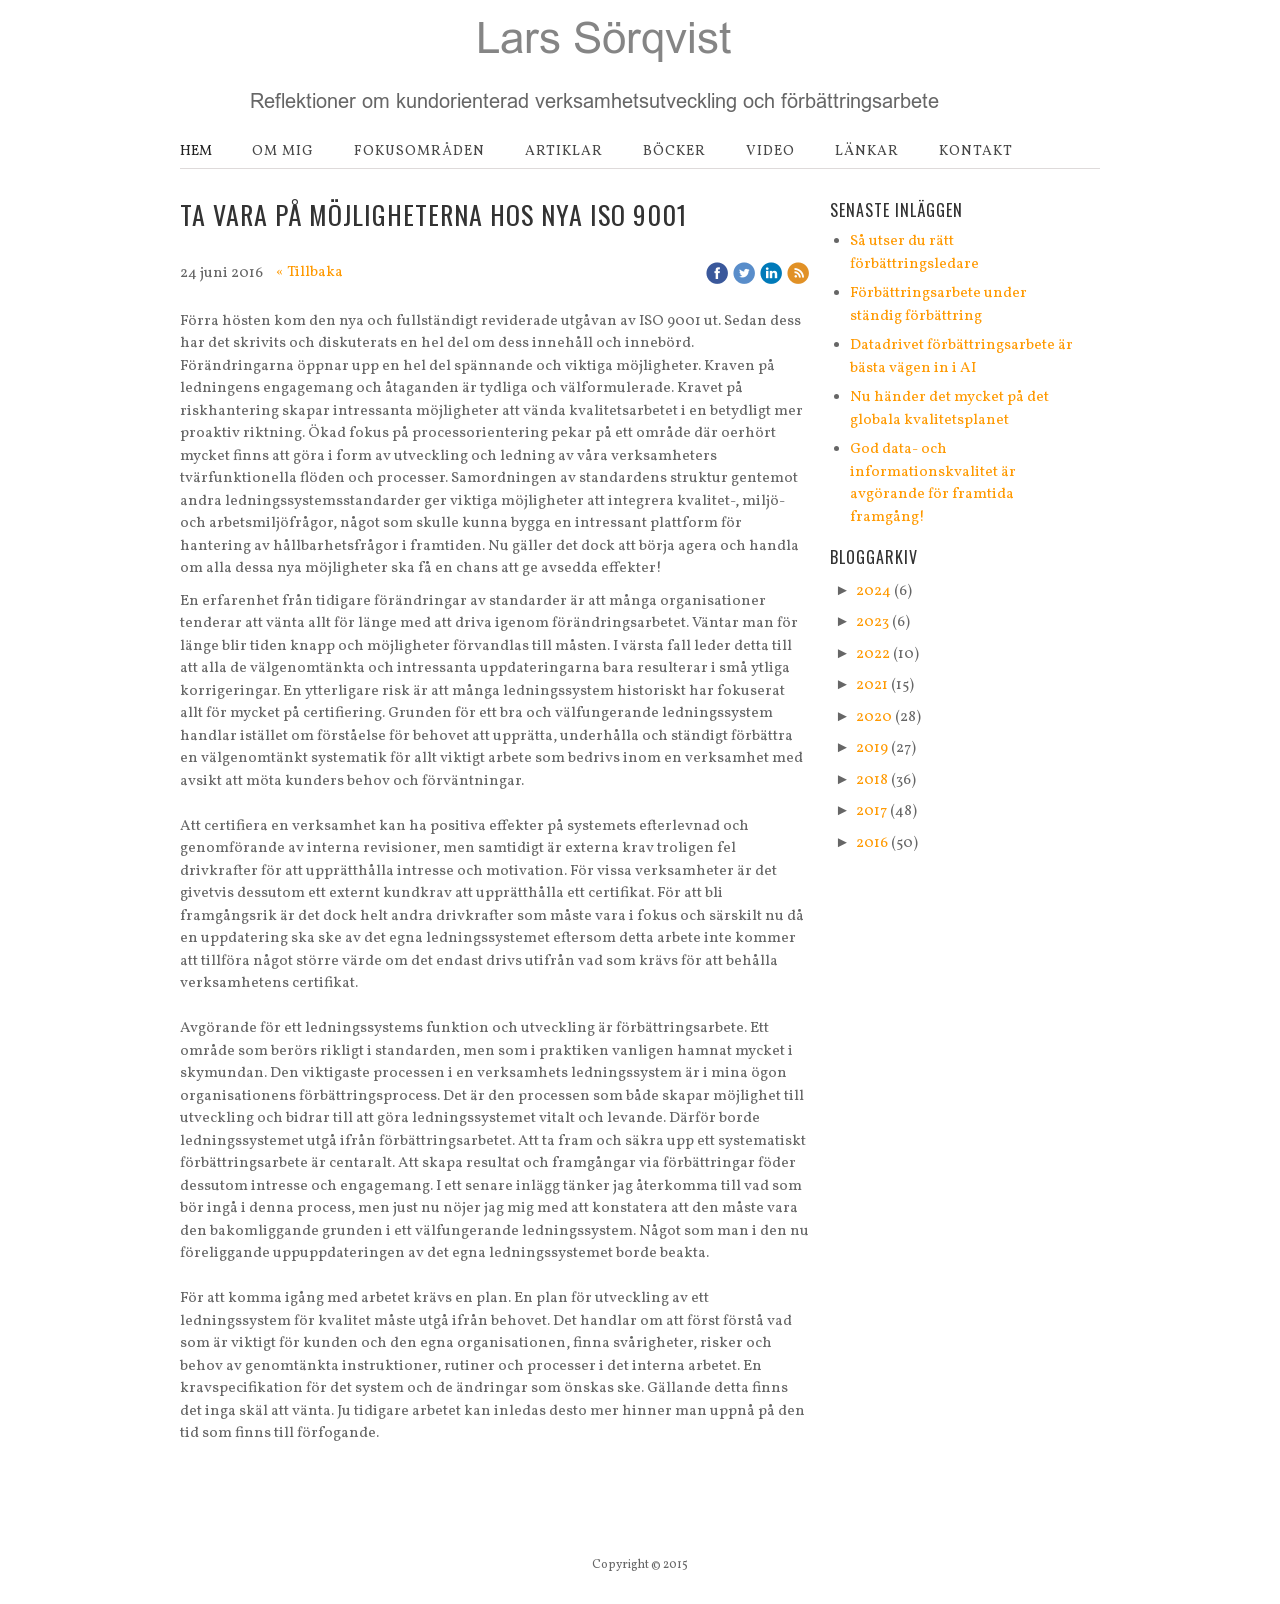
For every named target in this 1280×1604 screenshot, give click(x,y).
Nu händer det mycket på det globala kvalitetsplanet (949, 409)
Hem (196, 151)
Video (770, 151)
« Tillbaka (309, 272)
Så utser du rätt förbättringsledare (914, 253)
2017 (871, 811)
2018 (872, 780)
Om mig (283, 151)
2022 (873, 654)
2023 (872, 622)
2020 (874, 717)
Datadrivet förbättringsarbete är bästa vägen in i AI (961, 357)
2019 (872, 748)
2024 (873, 591)
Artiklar (564, 151)
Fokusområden (419, 151)
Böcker (674, 151)
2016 (872, 843)
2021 (872, 685)
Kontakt (976, 151)
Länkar (867, 151)
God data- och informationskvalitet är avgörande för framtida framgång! (933, 483)
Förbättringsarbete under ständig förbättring (938, 305)
